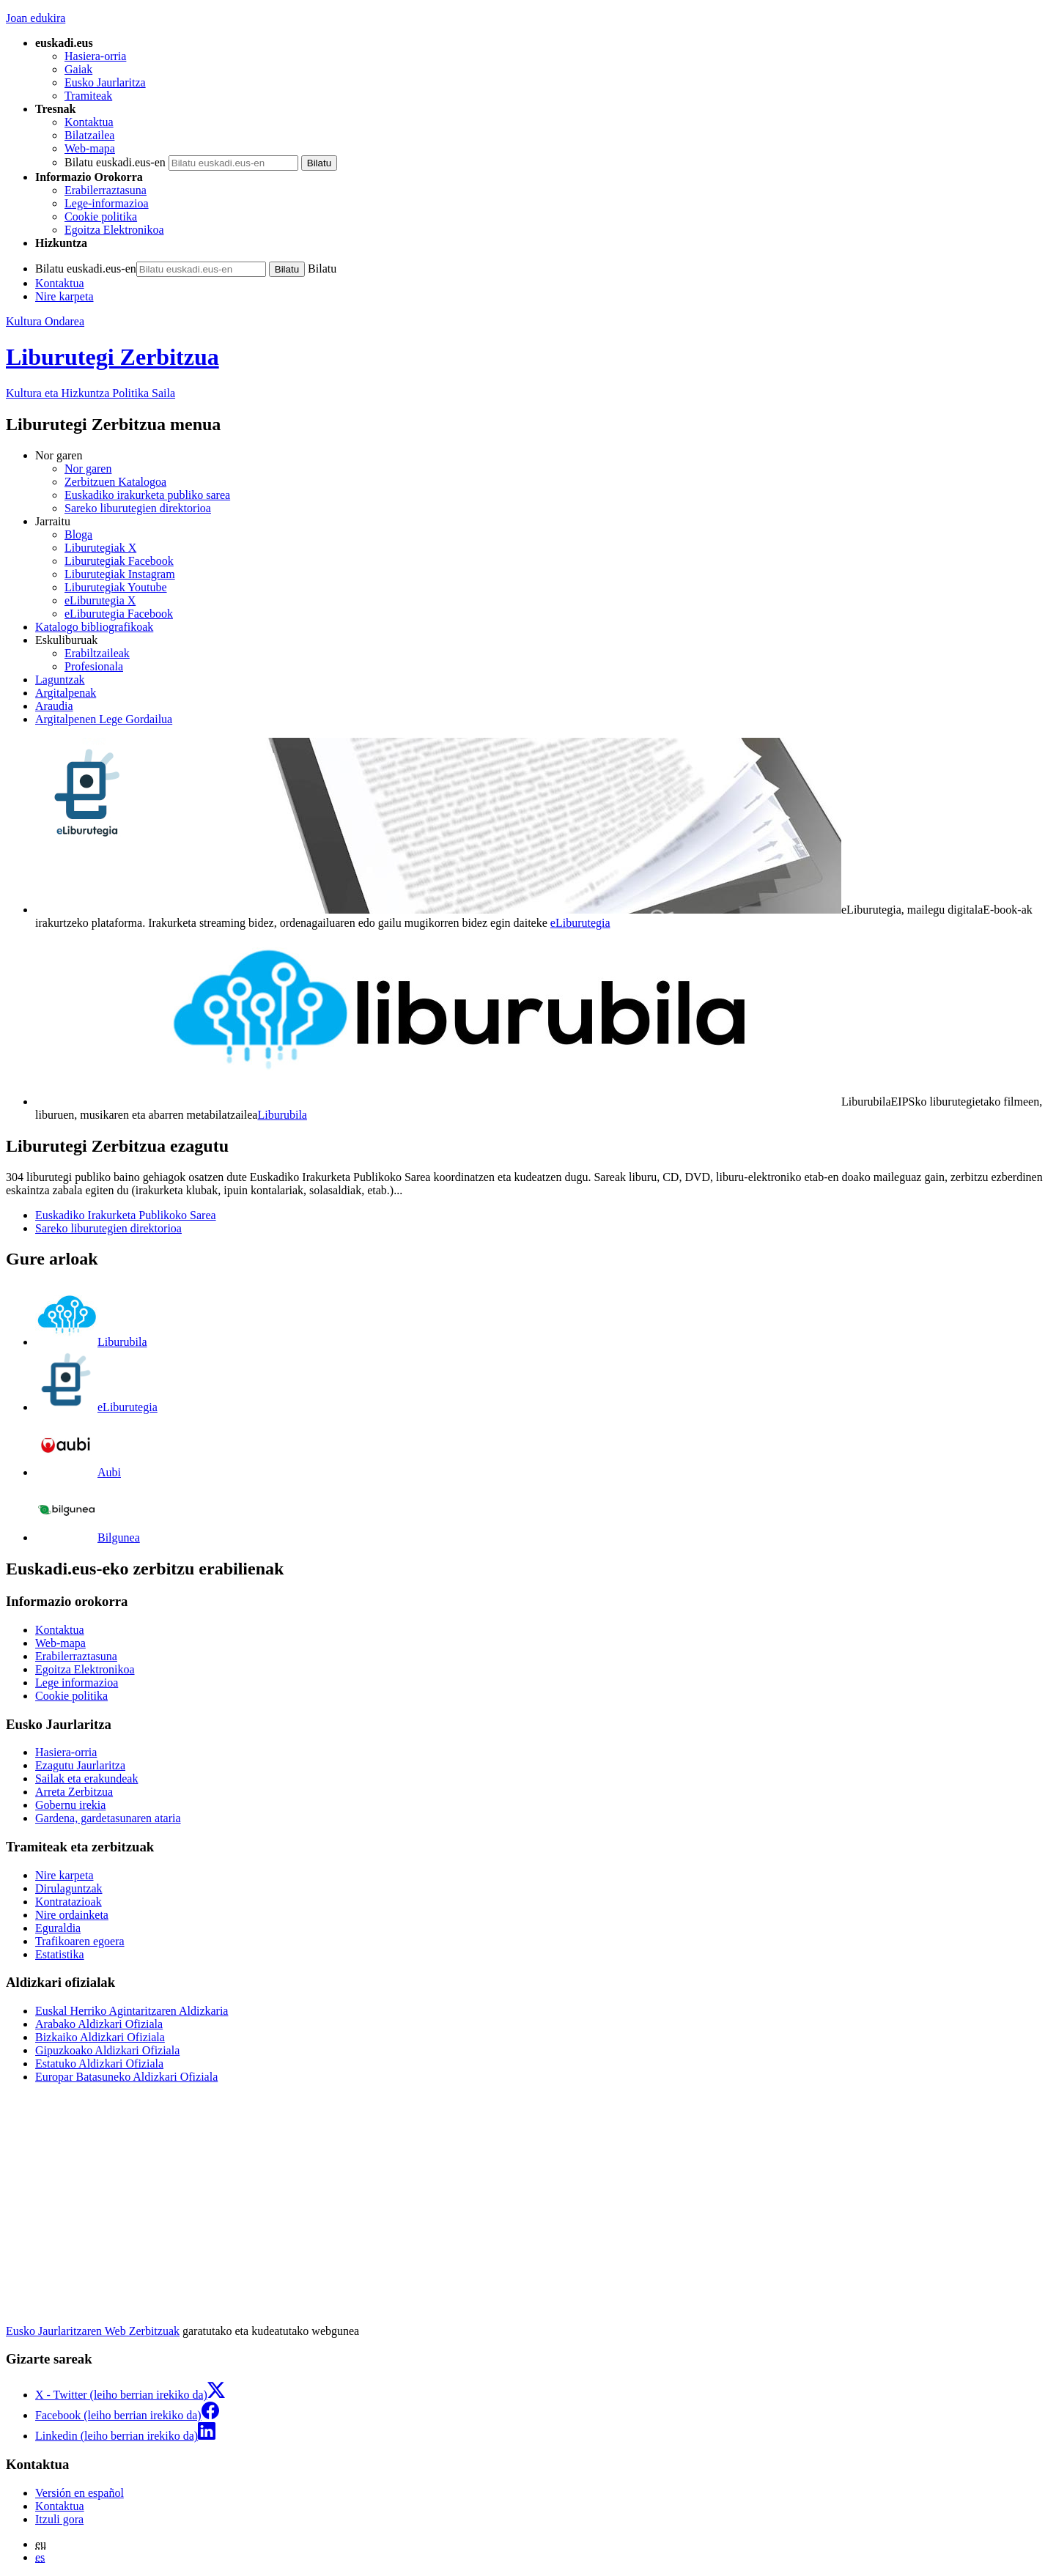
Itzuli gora (59, 2519)
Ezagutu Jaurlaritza (80, 1765)
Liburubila (282, 1115)
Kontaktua (89, 122)
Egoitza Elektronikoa (114, 229)
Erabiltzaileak (97, 653)
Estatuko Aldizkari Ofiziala (99, 2063)
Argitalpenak (65, 692)
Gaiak (78, 69)
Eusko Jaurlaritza (105, 82)
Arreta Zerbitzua (74, 1791)
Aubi (78, 1472)
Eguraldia (58, 1928)
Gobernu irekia (70, 1805)
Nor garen (87, 468)
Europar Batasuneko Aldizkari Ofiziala (126, 2076)
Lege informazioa (76, 1682)
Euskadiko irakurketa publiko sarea (147, 495)
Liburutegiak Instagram (119, 574)
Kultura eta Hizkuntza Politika (90, 393)
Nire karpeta (64, 296)
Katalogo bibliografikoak (94, 627)
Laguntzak (60, 679)
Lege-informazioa (106, 203)
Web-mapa (89, 148)
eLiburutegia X (100, 600)
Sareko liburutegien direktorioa (137, 508)
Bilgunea (87, 1537)
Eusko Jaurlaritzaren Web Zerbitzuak (93, 2331)
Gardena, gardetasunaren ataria (108, 1818)
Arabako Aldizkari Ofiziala (99, 2024)
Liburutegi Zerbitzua (112, 357)
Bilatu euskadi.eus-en (115, 162)
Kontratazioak (68, 1901)
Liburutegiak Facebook (119, 561)
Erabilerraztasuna (105, 190)
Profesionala (93, 666)
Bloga (78, 534)
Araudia (54, 706)
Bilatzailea (89, 135)
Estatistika (59, 1954)
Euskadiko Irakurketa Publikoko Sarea (125, 1215)
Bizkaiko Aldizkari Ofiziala (100, 2037)
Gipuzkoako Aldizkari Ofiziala (107, 2050)
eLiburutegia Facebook (118, 613)
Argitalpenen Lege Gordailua (103, 719)
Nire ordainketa (71, 1915)
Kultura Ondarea (45, 321)
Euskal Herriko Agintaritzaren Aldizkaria (131, 2011)
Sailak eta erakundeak (86, 1778)
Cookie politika (100, 216)
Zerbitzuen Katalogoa (115, 481)
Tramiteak (88, 95)
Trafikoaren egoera (80, 1941)
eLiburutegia (580, 923)
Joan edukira (35, 18)
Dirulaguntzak (69, 1888)
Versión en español (79, 2493)
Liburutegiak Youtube (115, 587)
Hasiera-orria (95, 56)
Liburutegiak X (100, 547)
